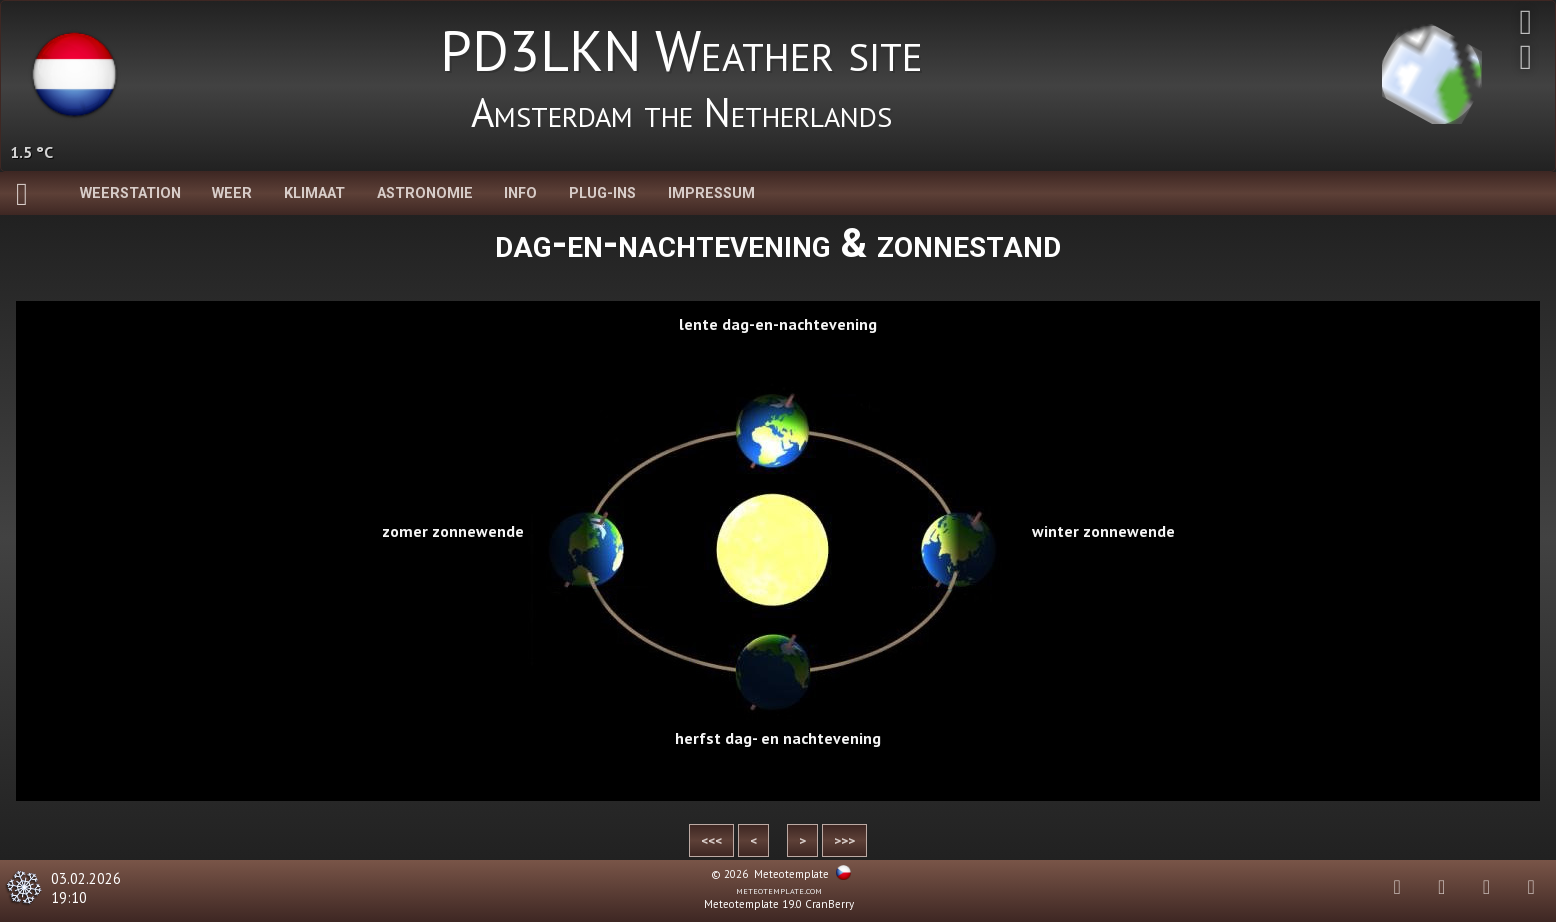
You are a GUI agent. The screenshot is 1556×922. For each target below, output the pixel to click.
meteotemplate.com (779, 890)
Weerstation (130, 193)
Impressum (711, 193)
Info (520, 193)
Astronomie (425, 193)
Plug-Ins (602, 193)
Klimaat (314, 193)
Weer (232, 193)
